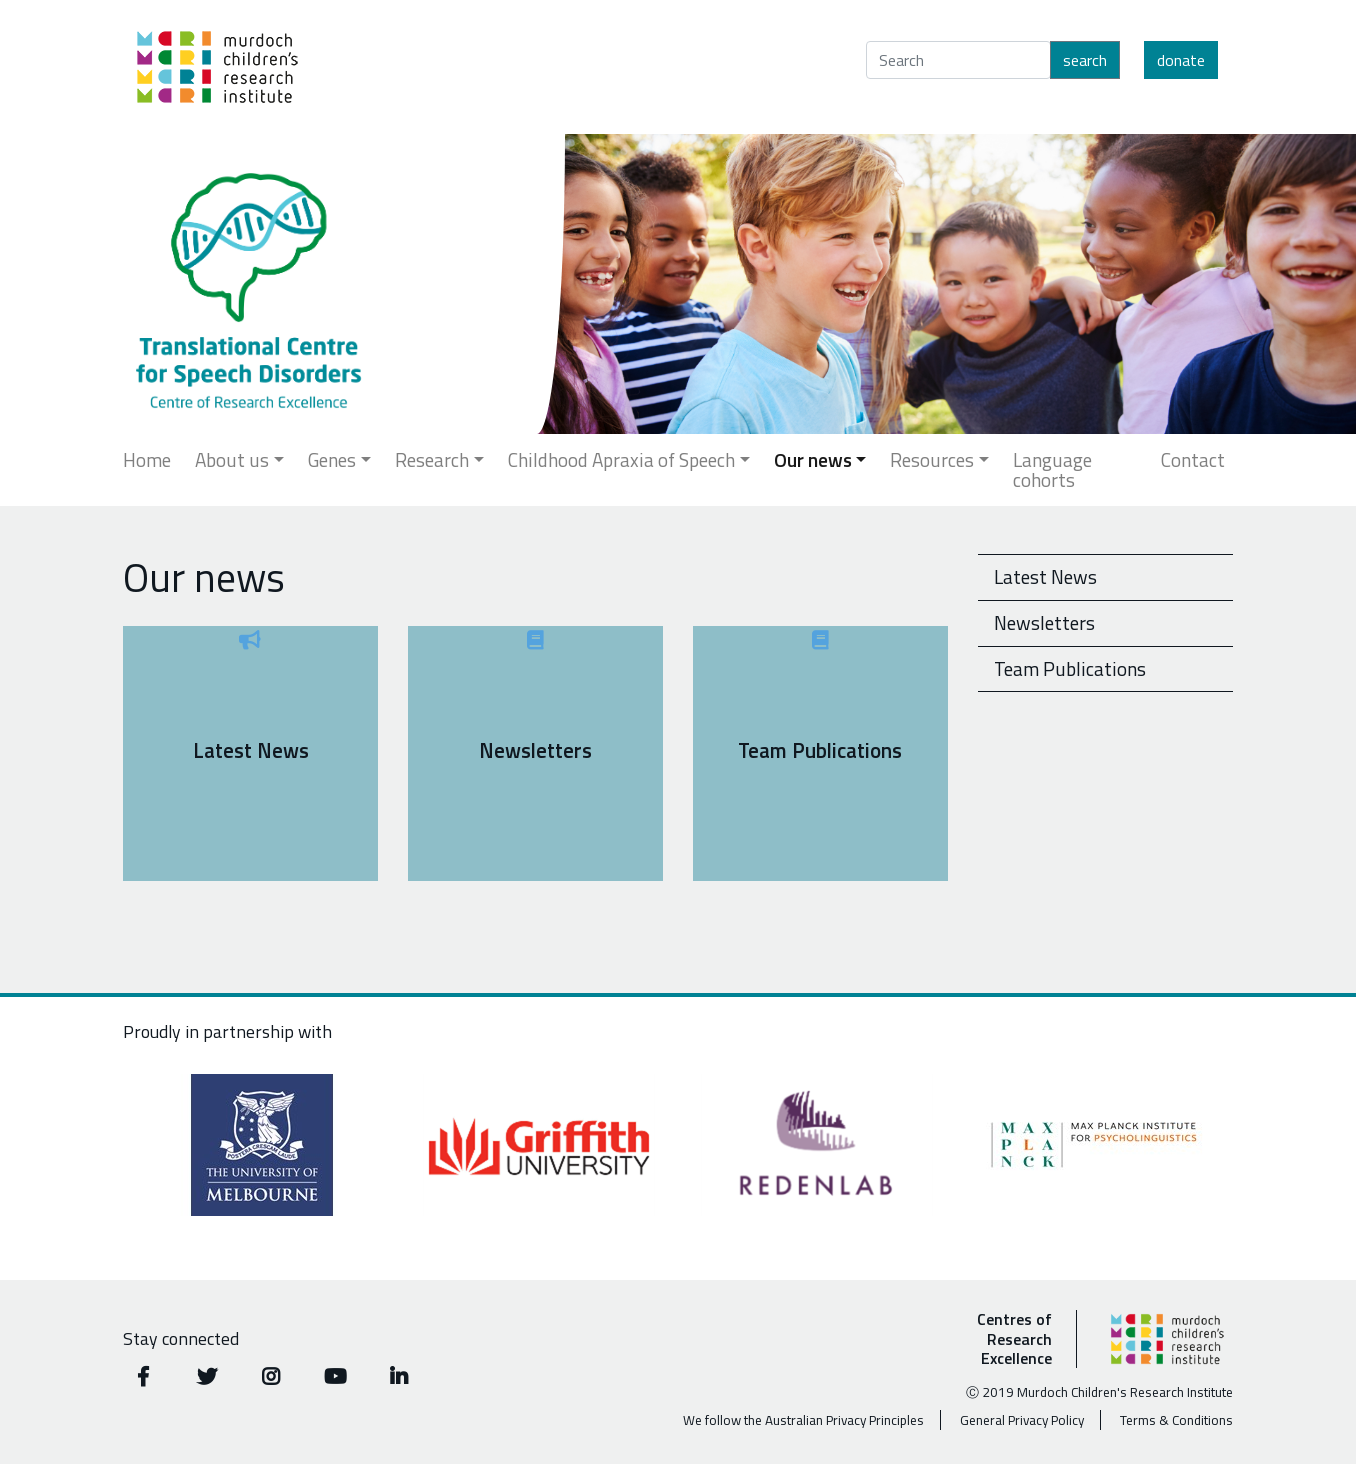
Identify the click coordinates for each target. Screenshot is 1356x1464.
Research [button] (432, 459)
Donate (1181, 60)
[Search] (958, 60)
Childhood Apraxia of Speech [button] (621, 459)
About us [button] (232, 459)
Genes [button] (332, 459)
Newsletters (1044, 622)
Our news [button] (813, 459)
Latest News (1045, 576)
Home (147, 459)
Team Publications (1070, 668)
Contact (1193, 459)
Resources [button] (932, 459)
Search (1085, 60)
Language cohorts (1052, 469)
